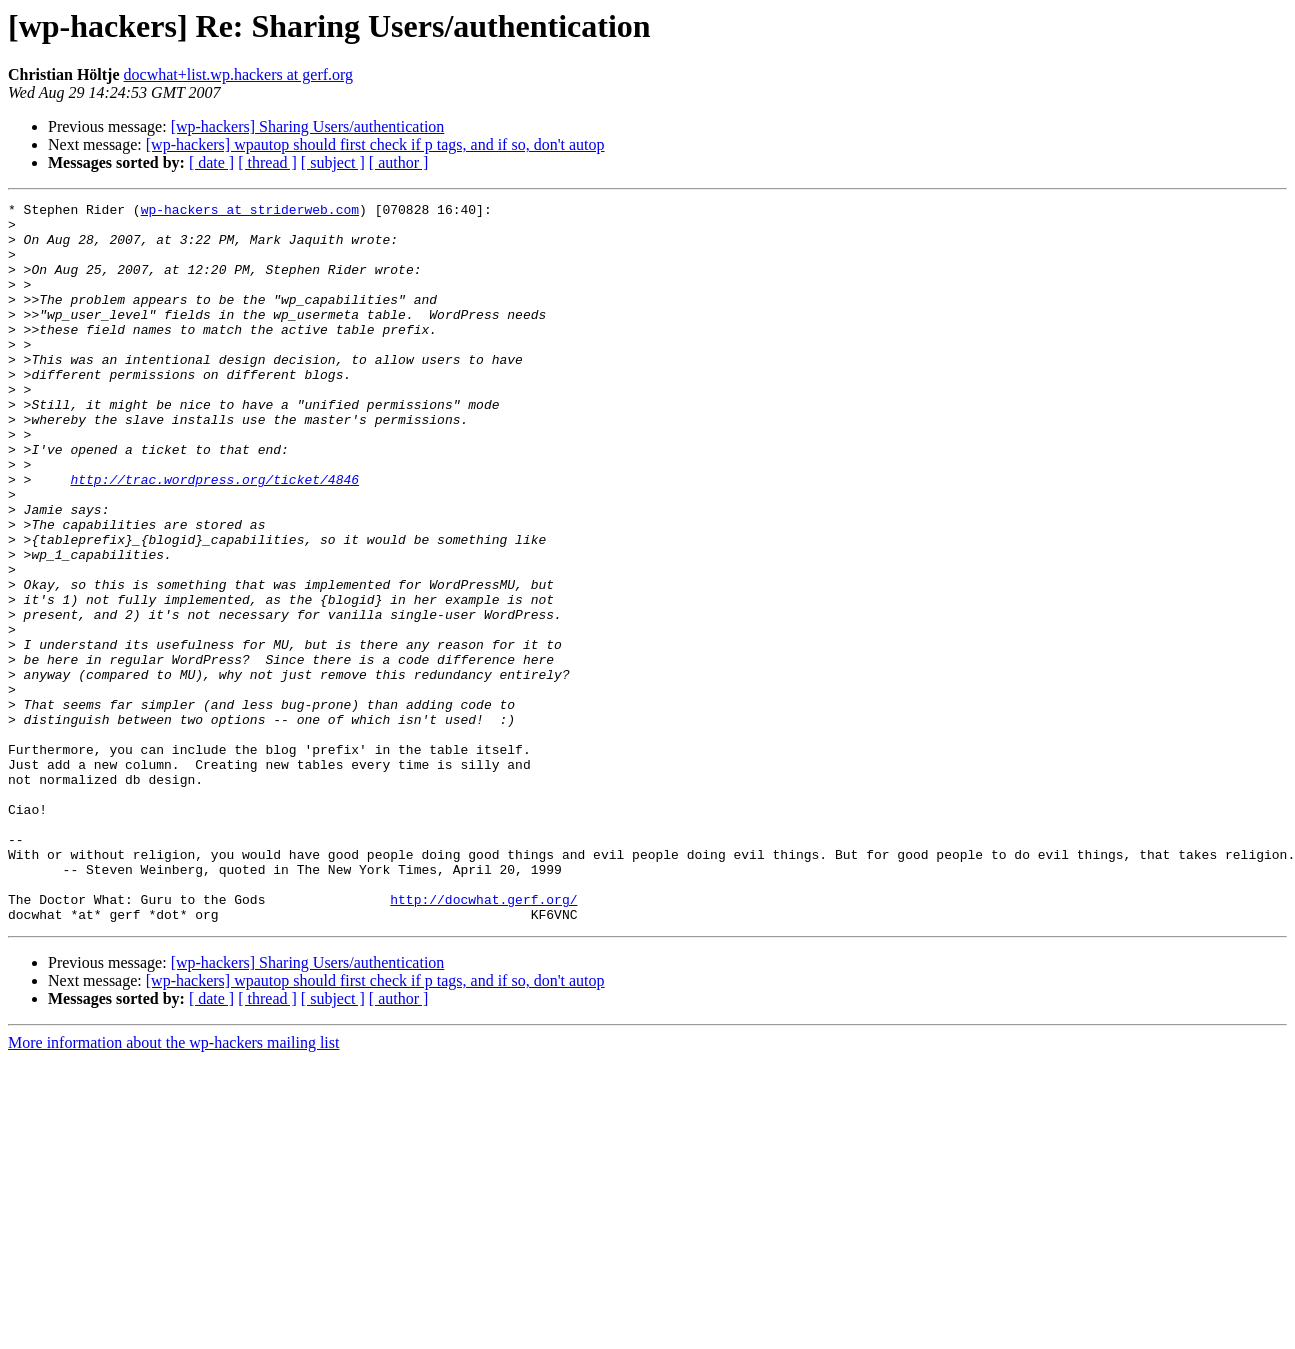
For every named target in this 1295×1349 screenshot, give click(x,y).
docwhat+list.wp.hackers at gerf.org (239, 74)
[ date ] (211, 162)
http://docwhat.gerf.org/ (483, 1040)
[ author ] (399, 162)
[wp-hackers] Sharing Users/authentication (308, 126)
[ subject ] (333, 162)
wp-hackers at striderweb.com (250, 212)
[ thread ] (267, 162)
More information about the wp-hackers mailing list (173, 1186)
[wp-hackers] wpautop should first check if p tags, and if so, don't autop (375, 144)
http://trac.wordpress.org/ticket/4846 (214, 536)
